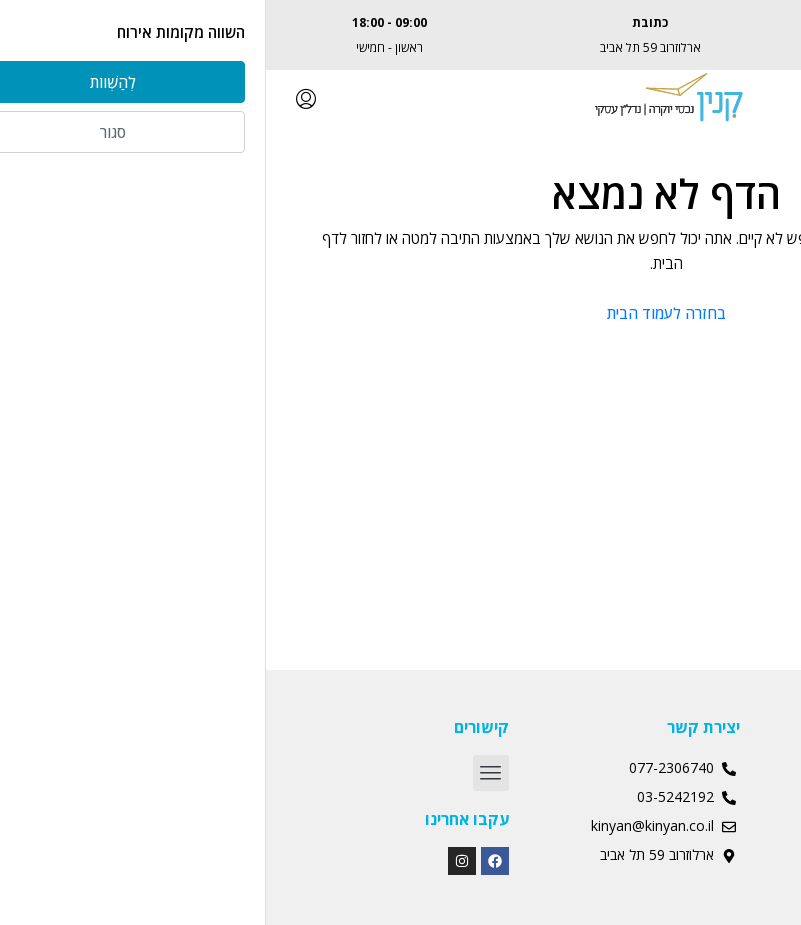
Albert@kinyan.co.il (661, 47)
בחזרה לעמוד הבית (400, 313)
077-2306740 (660, 22)
